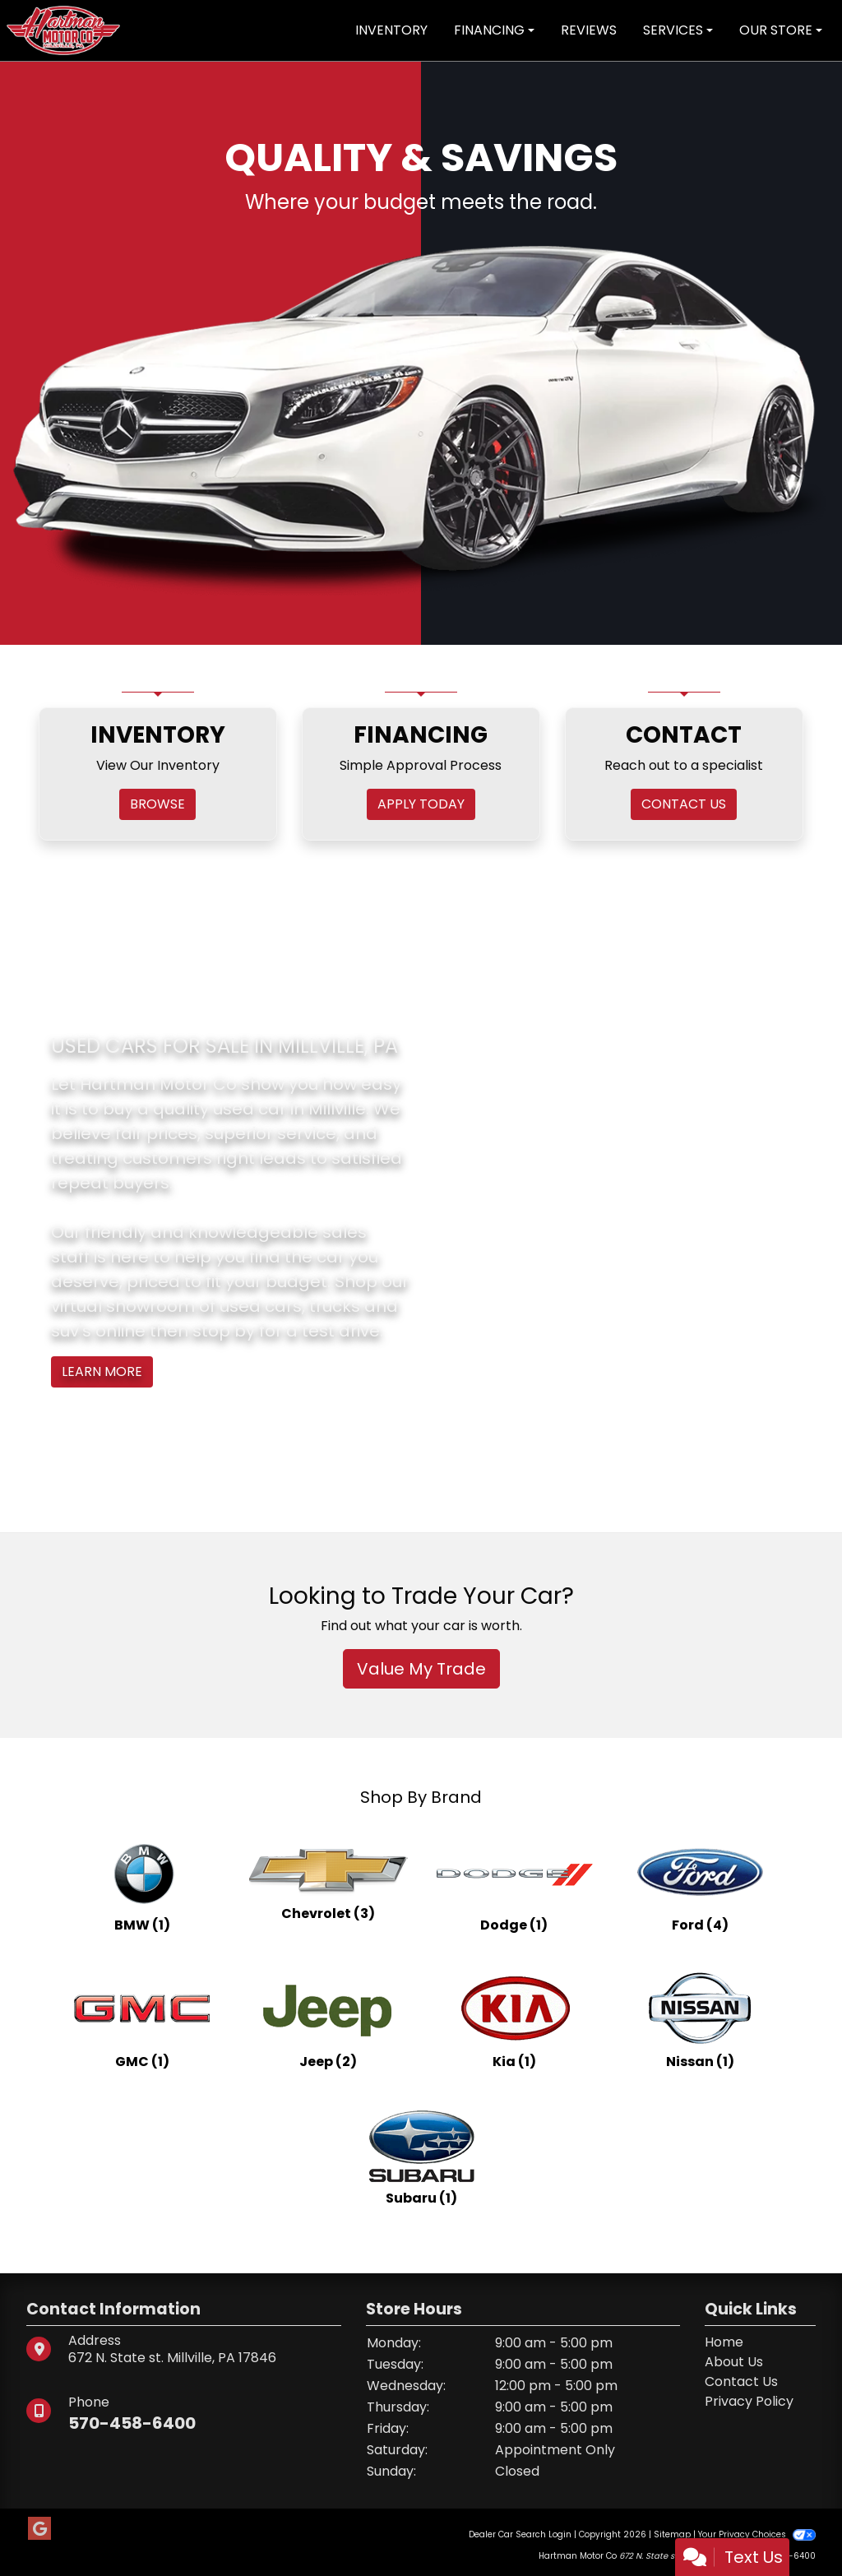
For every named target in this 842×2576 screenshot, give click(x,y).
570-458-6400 (132, 2423)
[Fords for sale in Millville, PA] (699, 1882)
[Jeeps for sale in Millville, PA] (328, 2018)
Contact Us (741, 2381)
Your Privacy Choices (757, 2534)
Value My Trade (421, 1668)
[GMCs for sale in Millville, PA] (142, 2018)
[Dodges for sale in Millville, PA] (514, 1882)
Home (724, 2342)
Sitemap (672, 2534)
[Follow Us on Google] (39, 2529)
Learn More (102, 1371)
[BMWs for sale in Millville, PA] (142, 1882)
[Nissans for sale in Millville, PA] (699, 2018)
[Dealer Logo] (63, 29)
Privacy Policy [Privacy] (749, 2401)
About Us (734, 2361)
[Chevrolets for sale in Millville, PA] (328, 1882)
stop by (223, 1330)
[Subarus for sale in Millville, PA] (421, 2155)
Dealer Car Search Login (520, 2534)
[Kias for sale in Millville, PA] (514, 2018)
